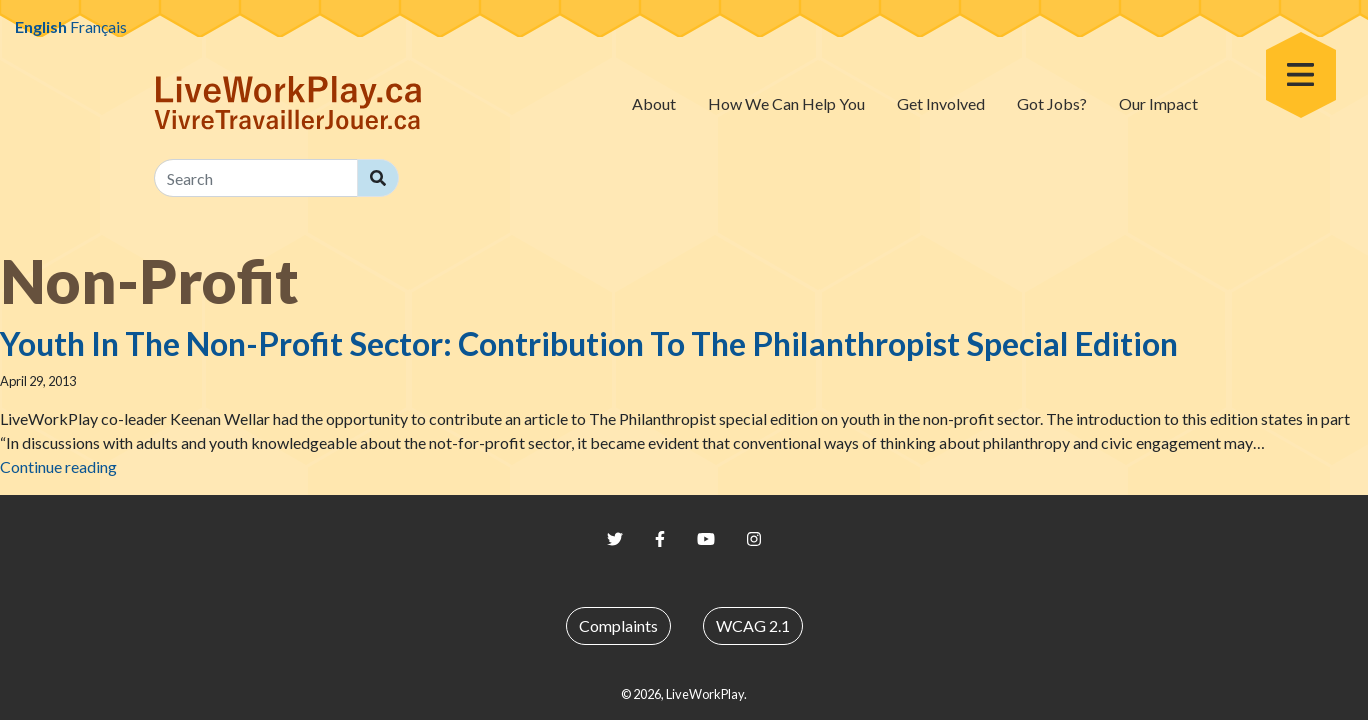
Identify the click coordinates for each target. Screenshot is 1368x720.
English (41, 26)
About (654, 103)
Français (98, 26)
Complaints (618, 625)
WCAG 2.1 (753, 625)
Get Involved (941, 103)
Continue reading (58, 466)
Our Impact (1158, 103)
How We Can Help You (786, 103)
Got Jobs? (1052, 103)
